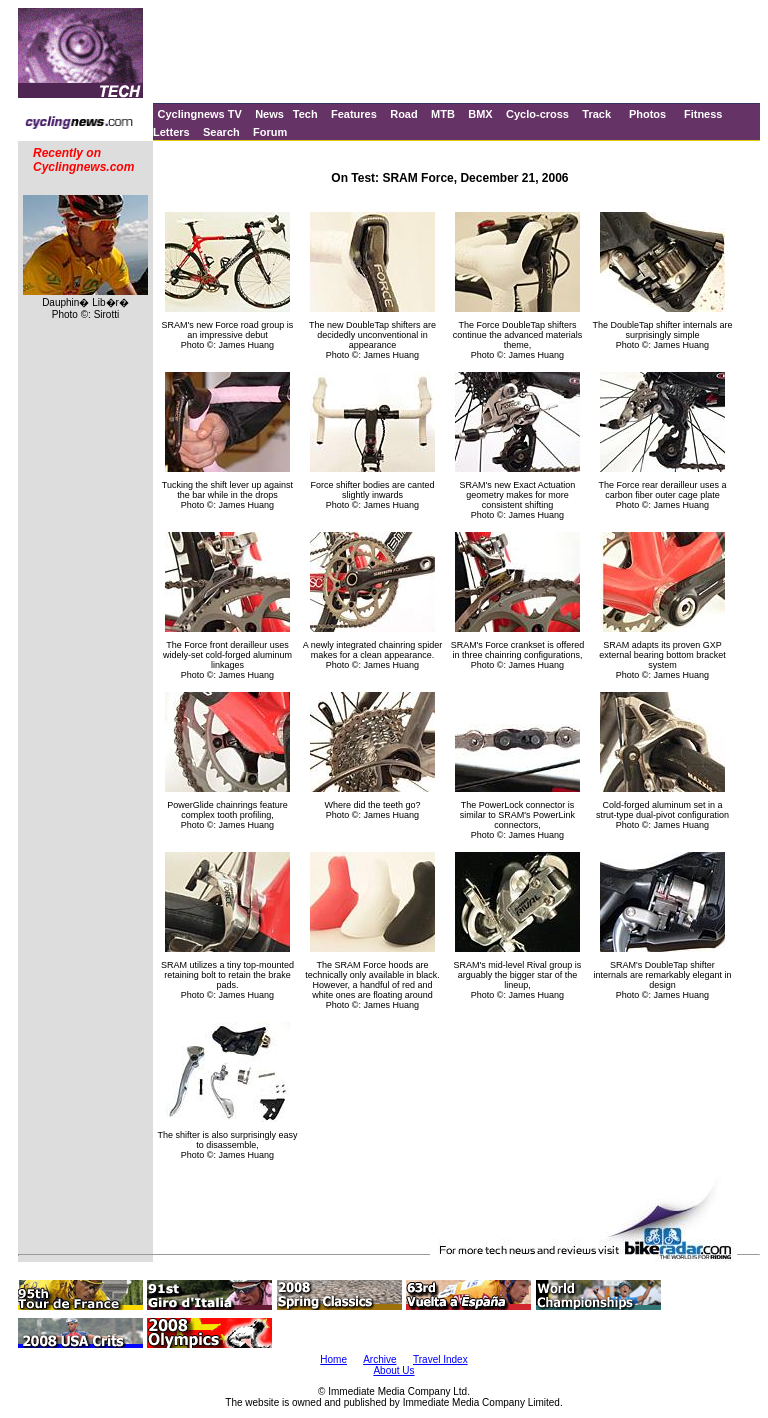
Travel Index (440, 1359)
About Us (393, 1370)
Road (404, 114)
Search (221, 132)
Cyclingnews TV (199, 114)
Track (596, 114)
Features (354, 114)
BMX (480, 114)
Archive (379, 1359)
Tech (305, 114)
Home (333, 1359)
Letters (171, 132)
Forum (270, 132)
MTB (443, 114)
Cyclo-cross (537, 114)
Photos (647, 114)
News (269, 114)
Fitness (703, 114)
